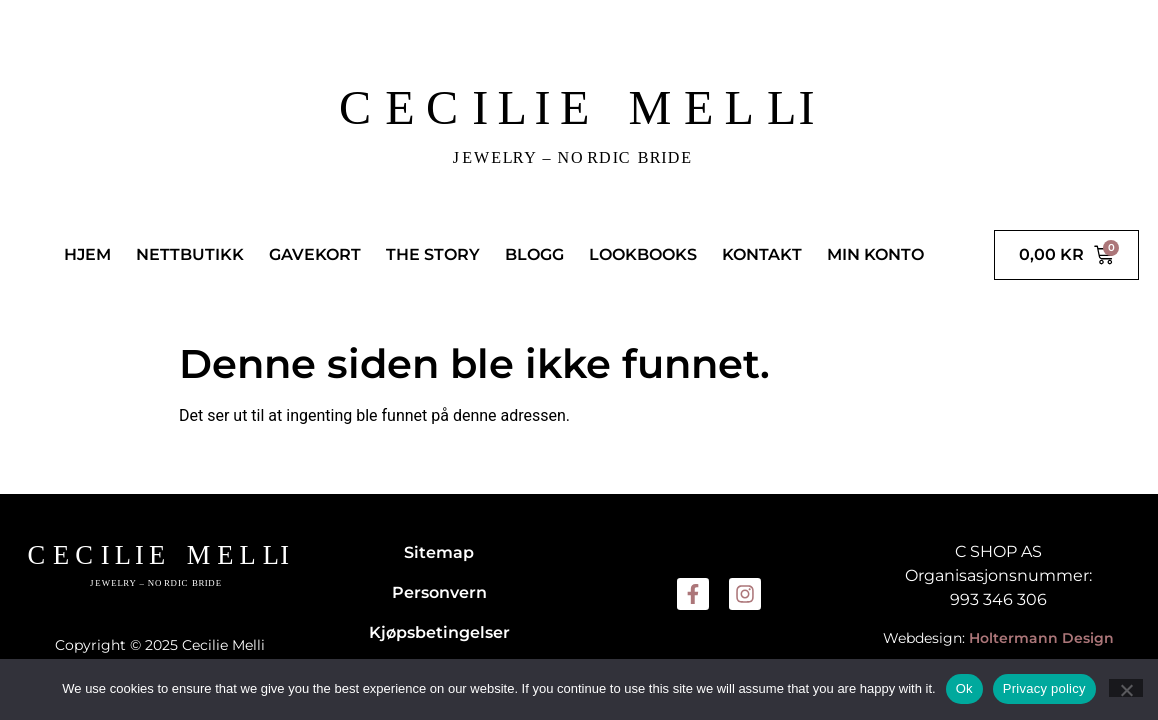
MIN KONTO (875, 254)
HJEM (87, 254)
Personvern (439, 592)
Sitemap (439, 552)
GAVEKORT (315, 254)
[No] (1126, 688)
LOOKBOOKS (643, 254)
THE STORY (433, 254)
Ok (964, 688)
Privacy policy (1044, 688)
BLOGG (534, 254)
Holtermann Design (1041, 638)
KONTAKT (762, 254)
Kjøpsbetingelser (439, 632)
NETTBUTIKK (190, 254)
